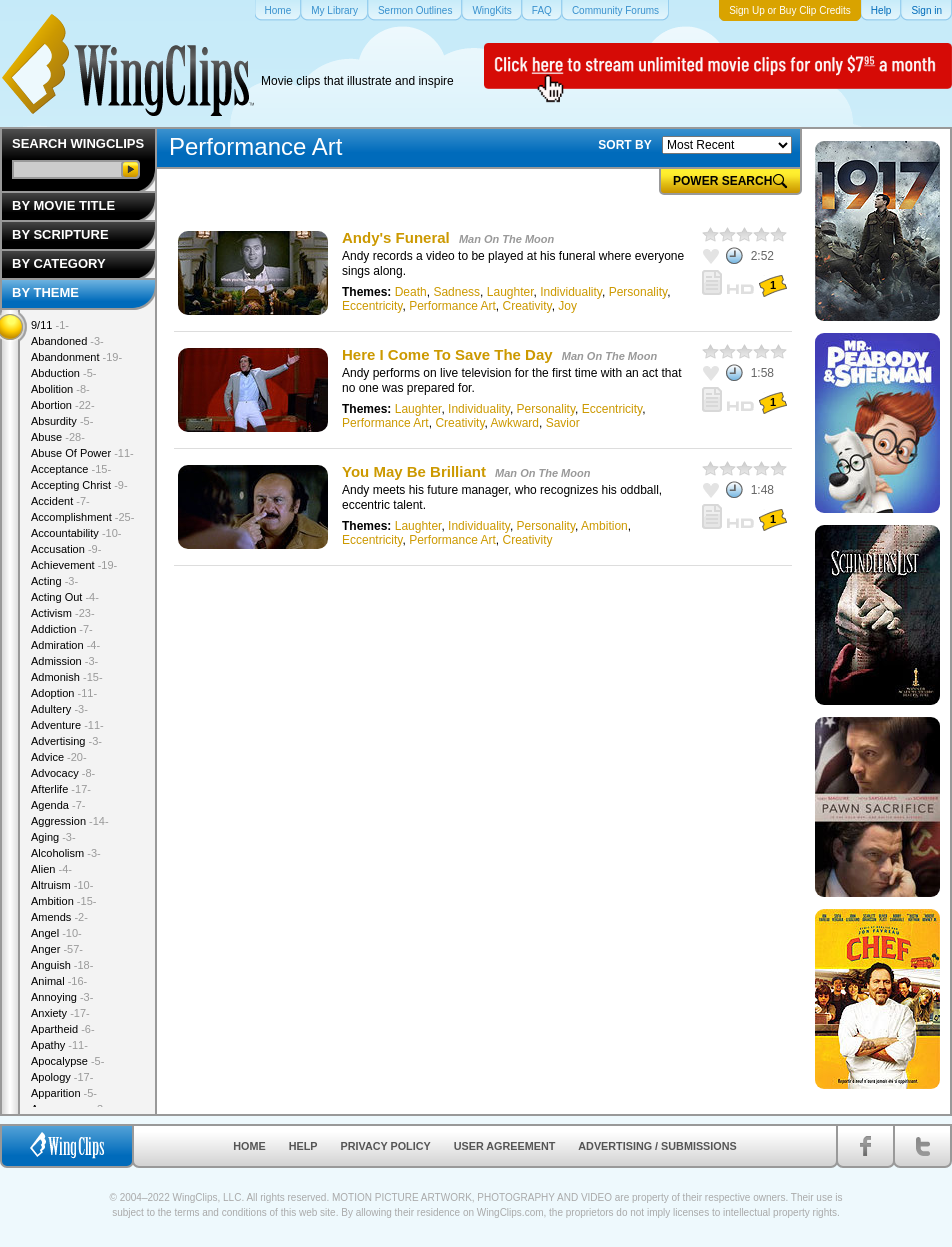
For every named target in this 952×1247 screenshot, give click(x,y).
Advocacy (63, 773)
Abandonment (76, 357)
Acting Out (65, 597)
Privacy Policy (386, 1146)
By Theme (45, 292)
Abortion (63, 405)
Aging (53, 837)
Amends (59, 917)
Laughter (510, 292)
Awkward (515, 423)
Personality (638, 292)
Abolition (60, 389)
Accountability (76, 533)
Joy (567, 306)
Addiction (62, 629)
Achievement (74, 565)
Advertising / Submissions (657, 1146)
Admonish (67, 677)
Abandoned (67, 341)
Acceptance (71, 469)
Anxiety (60, 1013)
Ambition (604, 526)
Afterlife (61, 789)
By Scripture (60, 234)
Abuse (58, 437)
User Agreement (505, 1146)
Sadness (456, 292)
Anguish (62, 965)
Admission (64, 661)
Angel (56, 933)
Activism (63, 613)
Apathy (59, 1045)
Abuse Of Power (82, 453)
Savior (563, 423)
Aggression (70, 821)
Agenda (58, 805)
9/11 (50, 325)
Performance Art (452, 306)
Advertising (66, 741)
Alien (51, 869)
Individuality (571, 292)
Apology (62, 1077)
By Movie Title (63, 205)
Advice (59, 757)
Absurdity (62, 421)
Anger (57, 949)
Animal (59, 981)
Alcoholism (66, 853)
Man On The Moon (506, 239)
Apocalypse (67, 1061)
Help (303, 1146)
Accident (60, 501)
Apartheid (63, 1029)
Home (249, 1146)
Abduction (63, 373)
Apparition (64, 1093)
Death (411, 292)
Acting (54, 581)
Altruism (62, 885)
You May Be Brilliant (416, 471)
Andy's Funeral (396, 237)
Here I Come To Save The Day (449, 354)
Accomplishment (82, 517)
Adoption (64, 693)
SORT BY (624, 145)
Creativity (527, 306)
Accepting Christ (79, 485)
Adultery (59, 709)
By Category (59, 263)
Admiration (65, 645)
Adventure (67, 725)
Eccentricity (372, 306)
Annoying (62, 997)
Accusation (66, 549)
